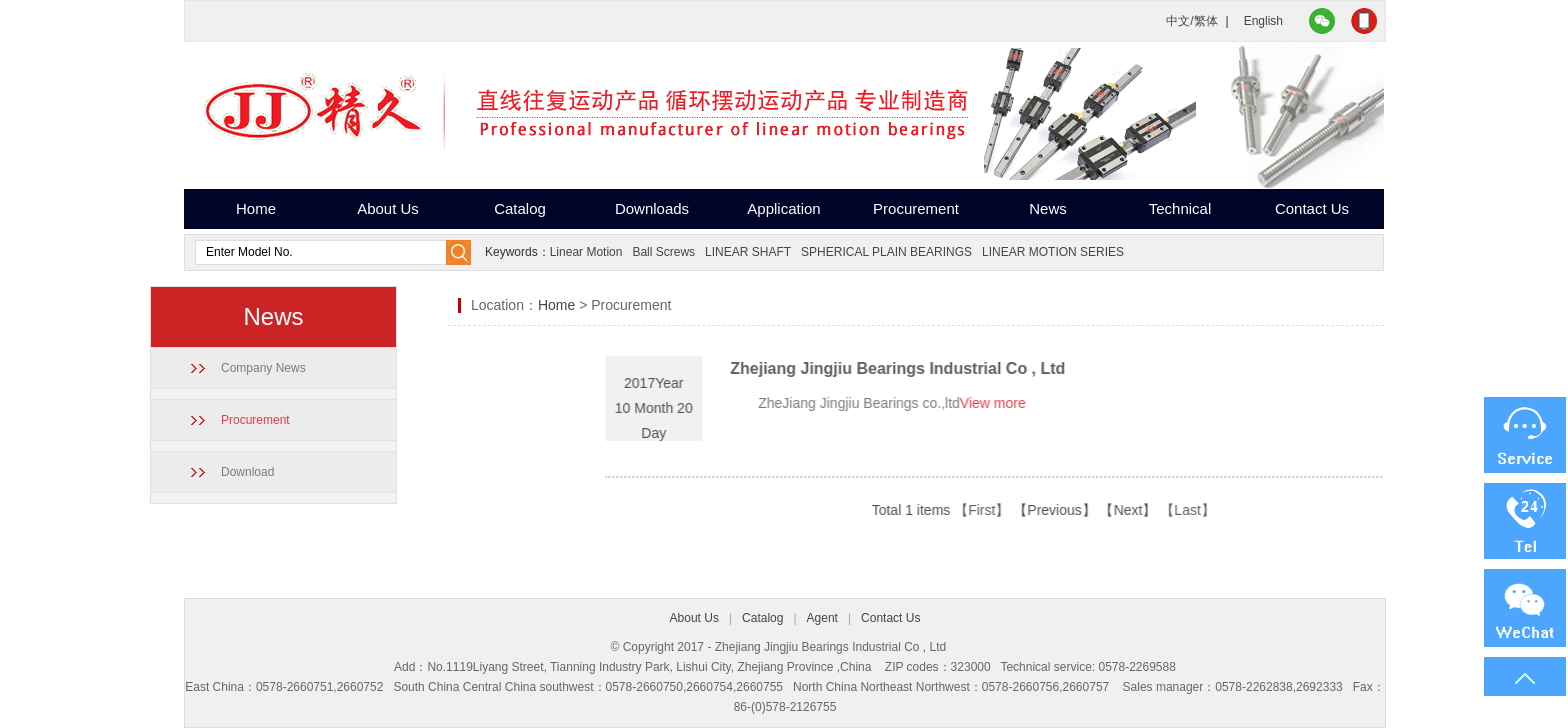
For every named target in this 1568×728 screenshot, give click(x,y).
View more (1079, 403)
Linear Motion (586, 252)
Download (224, 472)
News (1048, 208)
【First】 (1067, 510)
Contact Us (1312, 208)
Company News (240, 368)
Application (783, 208)
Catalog (520, 208)
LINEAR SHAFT (748, 252)
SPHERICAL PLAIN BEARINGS (886, 252)
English (1263, 21)
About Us (388, 208)
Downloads (652, 208)
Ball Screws (663, 252)
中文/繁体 (1191, 21)
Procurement (916, 208)
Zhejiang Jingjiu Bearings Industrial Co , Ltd (983, 368)
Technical (1180, 208)
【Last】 (1273, 510)
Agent (822, 618)
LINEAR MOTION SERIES (1053, 252)
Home (256, 208)
